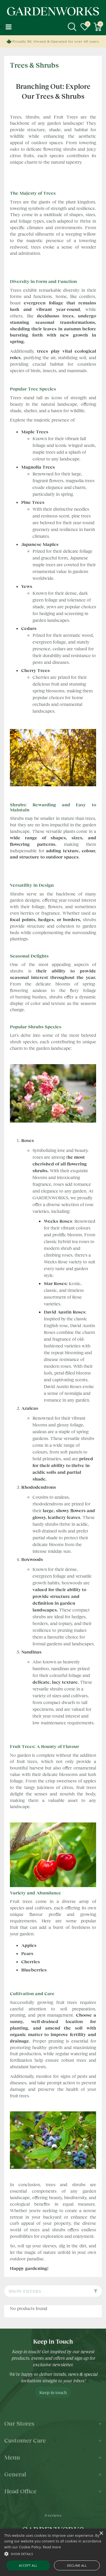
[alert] (53, 2552)
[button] (53, 2553)
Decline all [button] (77, 2565)
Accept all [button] (28, 2565)
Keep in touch (53, 2392)
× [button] (101, 2533)
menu (8, 27)
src (72, 27)
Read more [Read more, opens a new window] (52, 2547)
